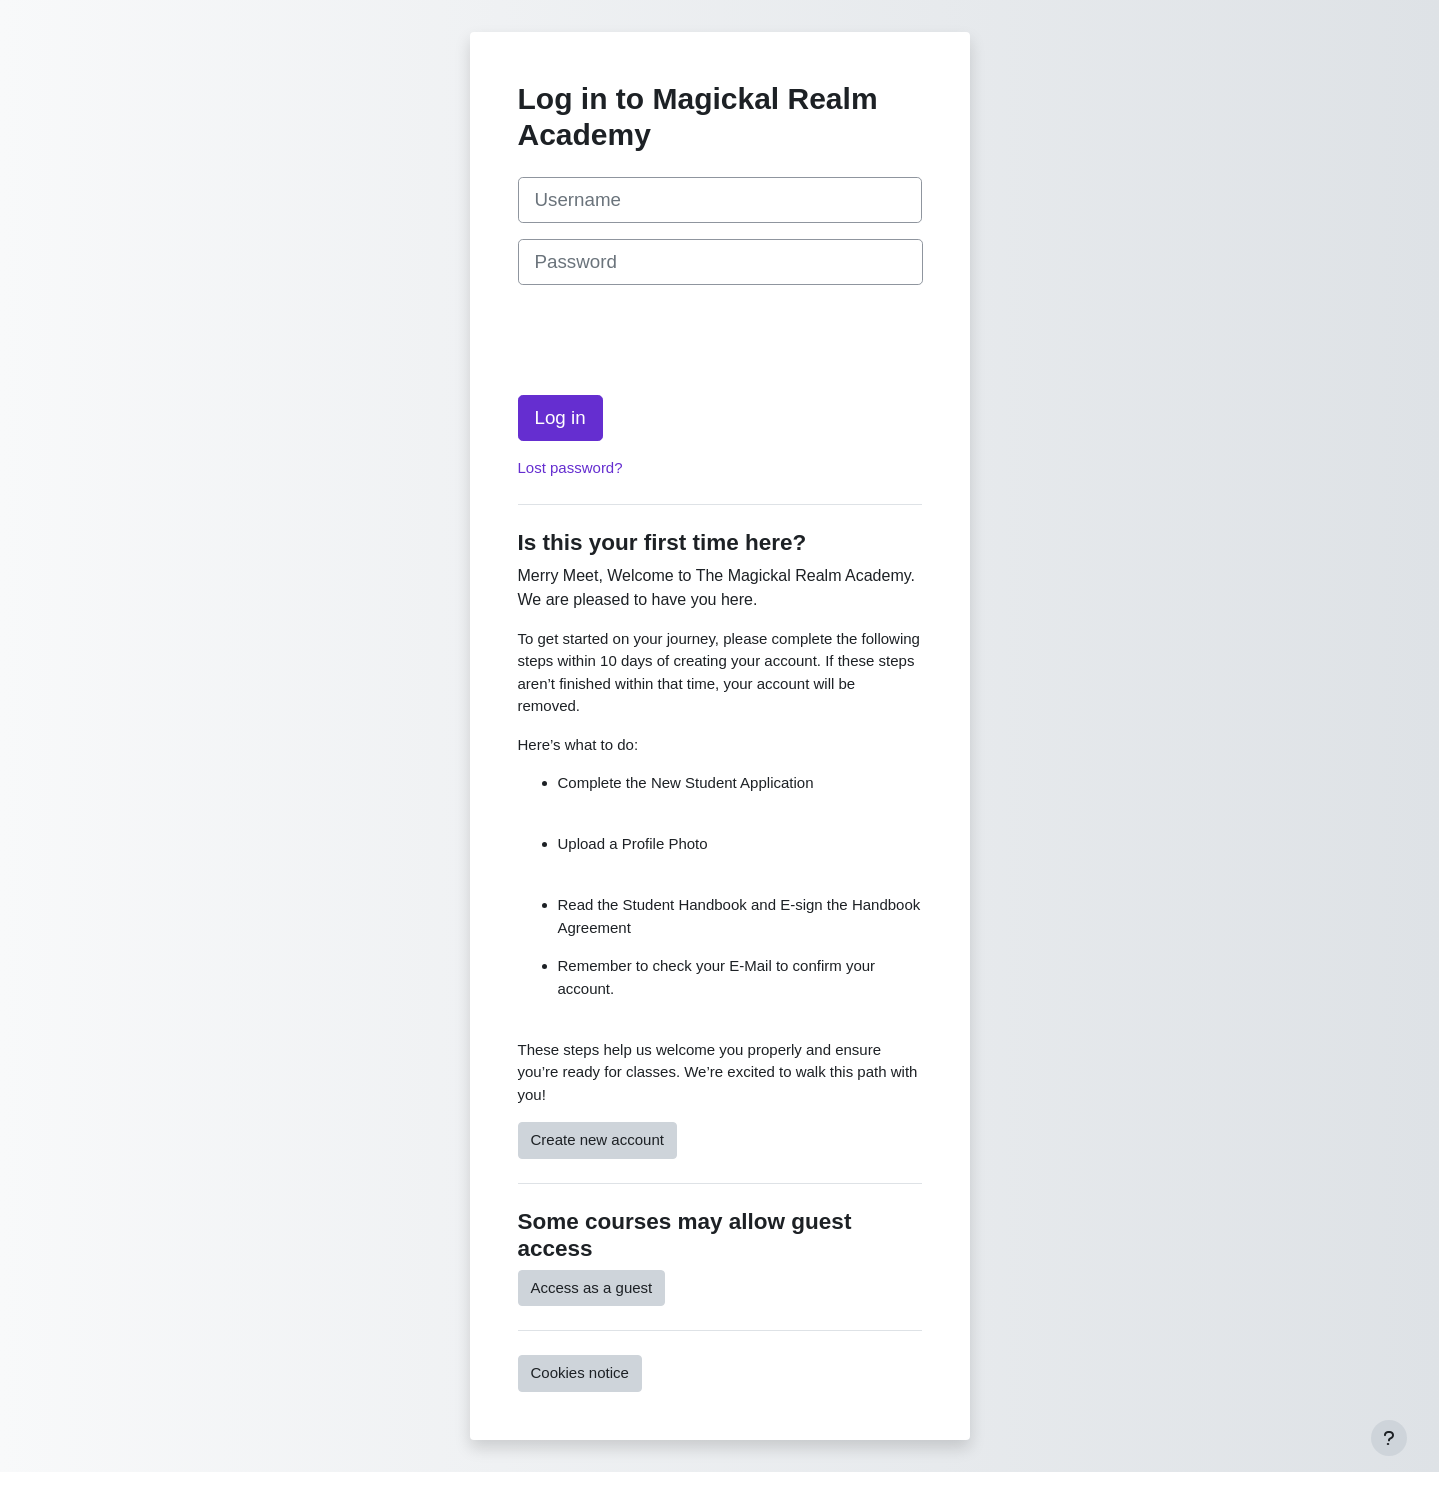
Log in (560, 417)
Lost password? (570, 467)
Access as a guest (592, 1287)
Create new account (597, 1139)
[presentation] (670, 340)
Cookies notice (580, 1372)
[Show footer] (1389, 1438)
